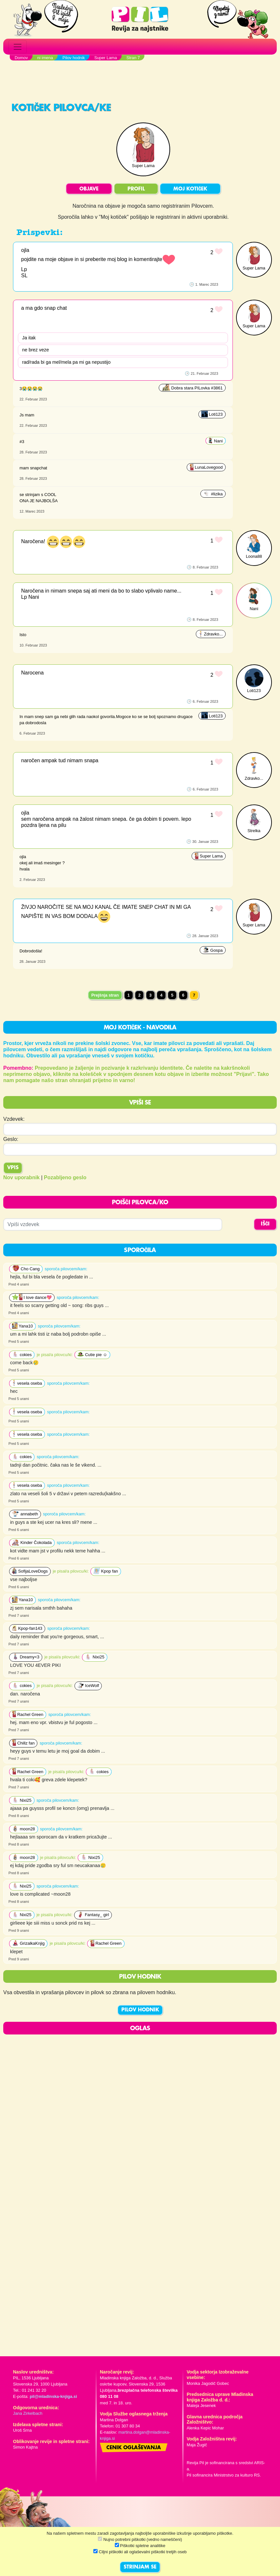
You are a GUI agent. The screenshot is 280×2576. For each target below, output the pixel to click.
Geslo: (10, 1139)
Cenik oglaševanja (133, 2448)
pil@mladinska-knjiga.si (53, 2396)
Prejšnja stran (105, 995)
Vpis (13, 1167)
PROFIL (136, 189)
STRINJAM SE (140, 2567)
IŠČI (265, 1224)
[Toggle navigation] (17, 46)
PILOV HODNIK (140, 2010)
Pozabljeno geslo (65, 1177)
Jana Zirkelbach (27, 2413)
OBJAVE (89, 189)
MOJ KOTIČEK (190, 189)
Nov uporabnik (21, 1177)
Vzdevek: (14, 1119)
